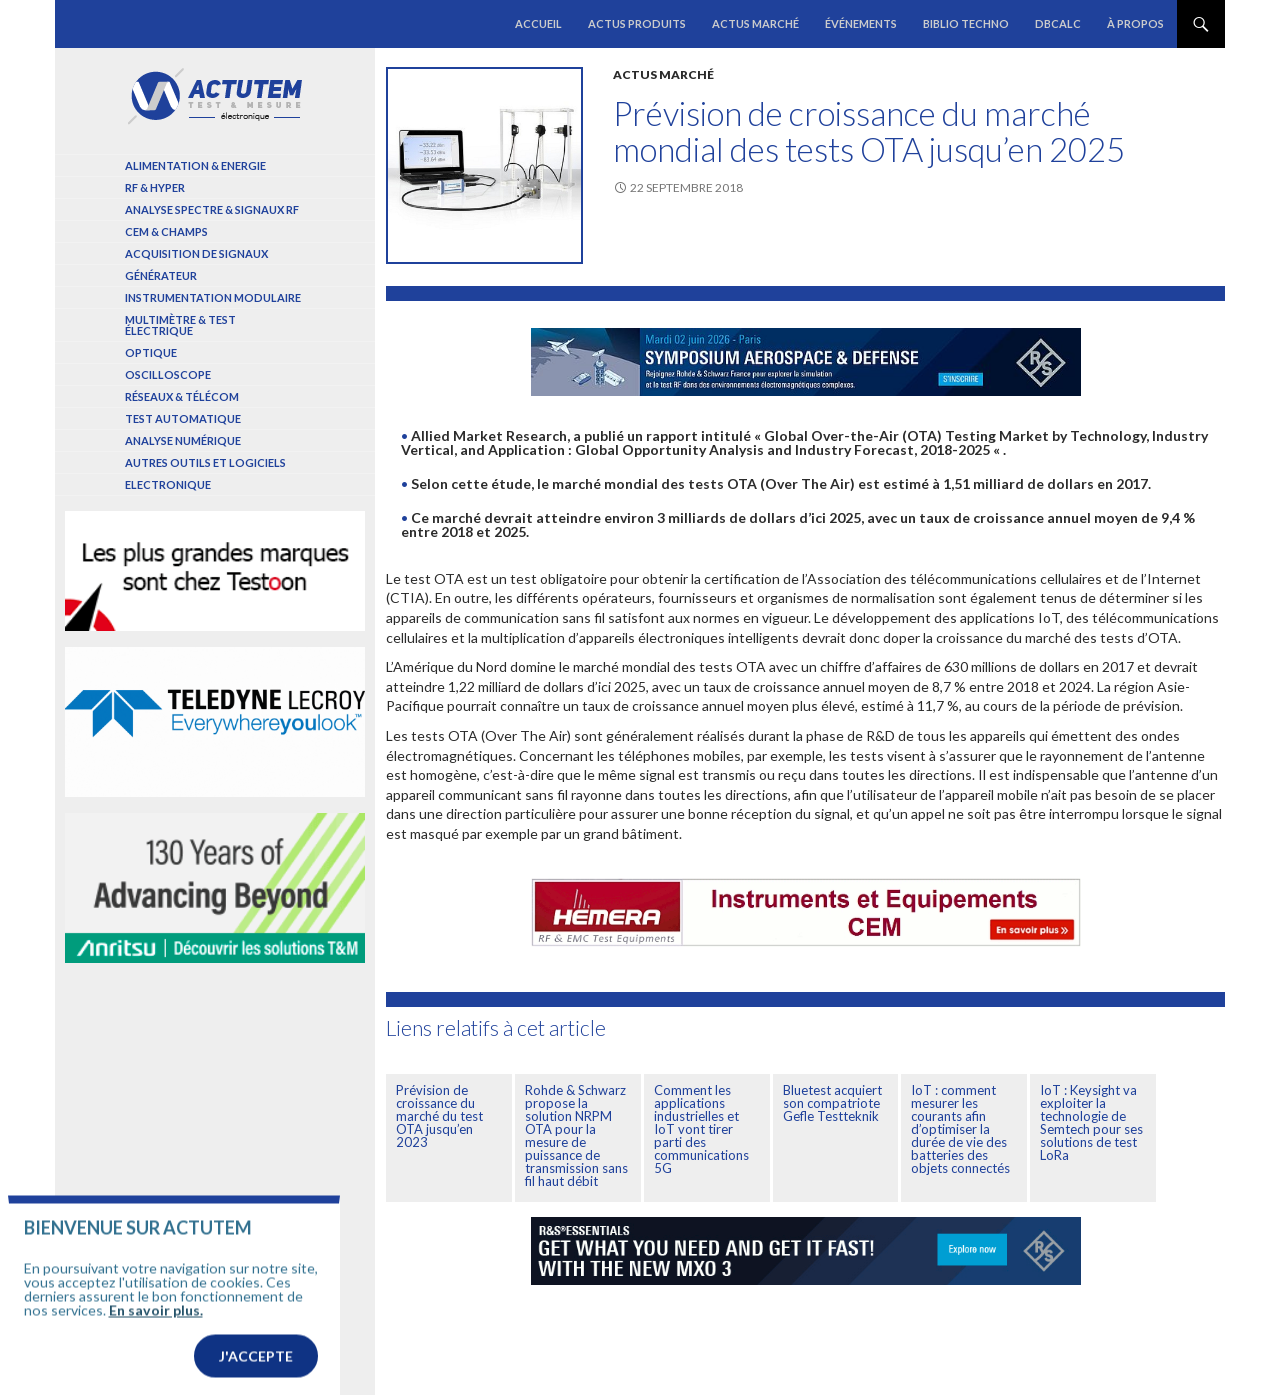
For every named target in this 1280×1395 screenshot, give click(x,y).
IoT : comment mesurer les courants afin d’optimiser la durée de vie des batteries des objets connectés (960, 1129)
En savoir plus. (156, 1342)
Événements (861, 23)
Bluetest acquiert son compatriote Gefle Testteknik (832, 1103)
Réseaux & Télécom (182, 396)
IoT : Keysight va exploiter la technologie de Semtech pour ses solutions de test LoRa (1091, 1122)
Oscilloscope (168, 374)
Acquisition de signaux (196, 253)
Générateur (161, 275)
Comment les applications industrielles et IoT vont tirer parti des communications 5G (701, 1129)
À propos (1135, 23)
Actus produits (637, 23)
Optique (151, 352)
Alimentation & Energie (195, 165)
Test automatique (183, 418)
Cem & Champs (166, 231)
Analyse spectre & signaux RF (212, 209)
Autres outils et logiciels (205, 462)
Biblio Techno (966, 23)
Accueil (538, 23)
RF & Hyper (155, 187)
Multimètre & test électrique (180, 325)
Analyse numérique (183, 440)
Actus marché (755, 23)
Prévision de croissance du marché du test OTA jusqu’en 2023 (439, 1116)
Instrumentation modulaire (213, 297)
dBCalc (1058, 23)
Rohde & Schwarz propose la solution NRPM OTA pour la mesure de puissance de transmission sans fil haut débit (576, 1135)
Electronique (168, 484)
